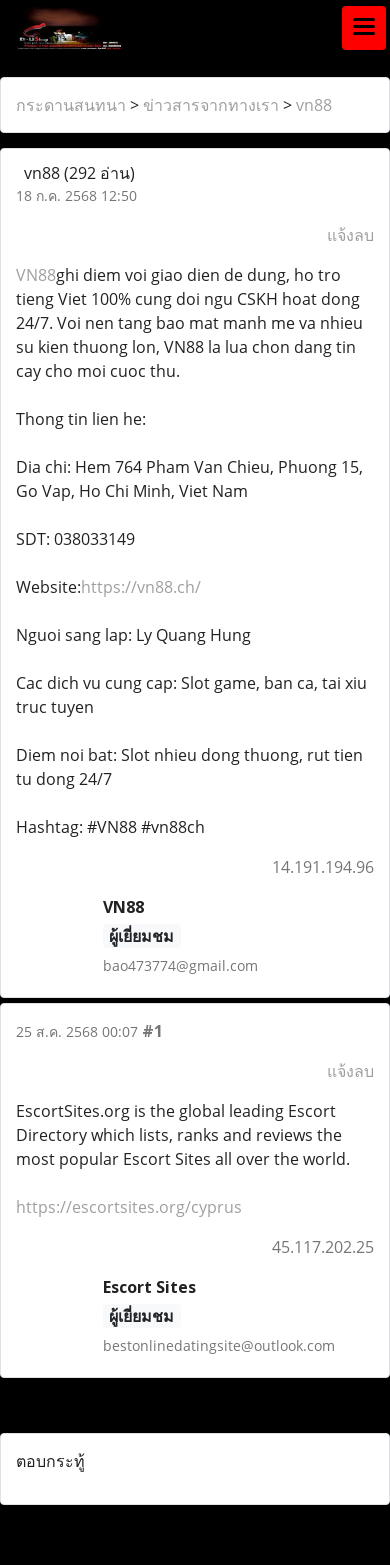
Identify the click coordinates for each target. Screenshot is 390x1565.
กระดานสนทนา (71, 105)
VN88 (36, 275)
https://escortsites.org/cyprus (129, 1207)
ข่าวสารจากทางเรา (211, 105)
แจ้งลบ (350, 235)
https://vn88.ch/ (141, 587)
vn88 (314, 105)
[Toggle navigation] (364, 28)
